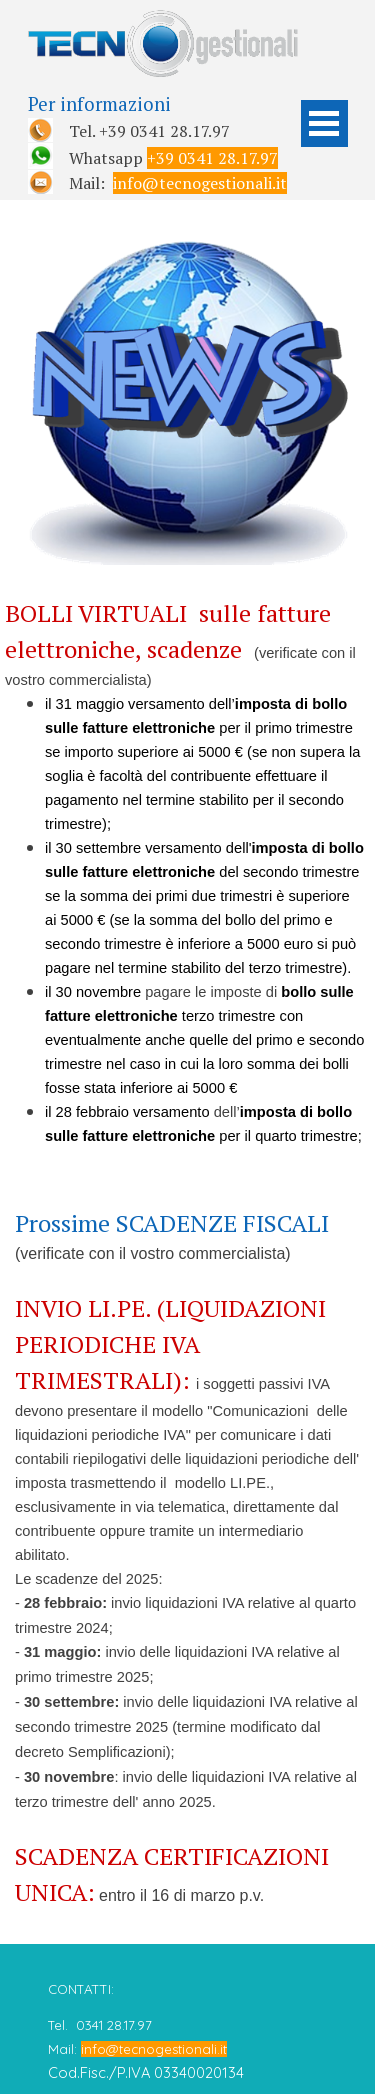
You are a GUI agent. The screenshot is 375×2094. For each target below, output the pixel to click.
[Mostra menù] (324, 123)
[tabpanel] (158, 142)
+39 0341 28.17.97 (212, 158)
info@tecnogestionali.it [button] (200, 183)
